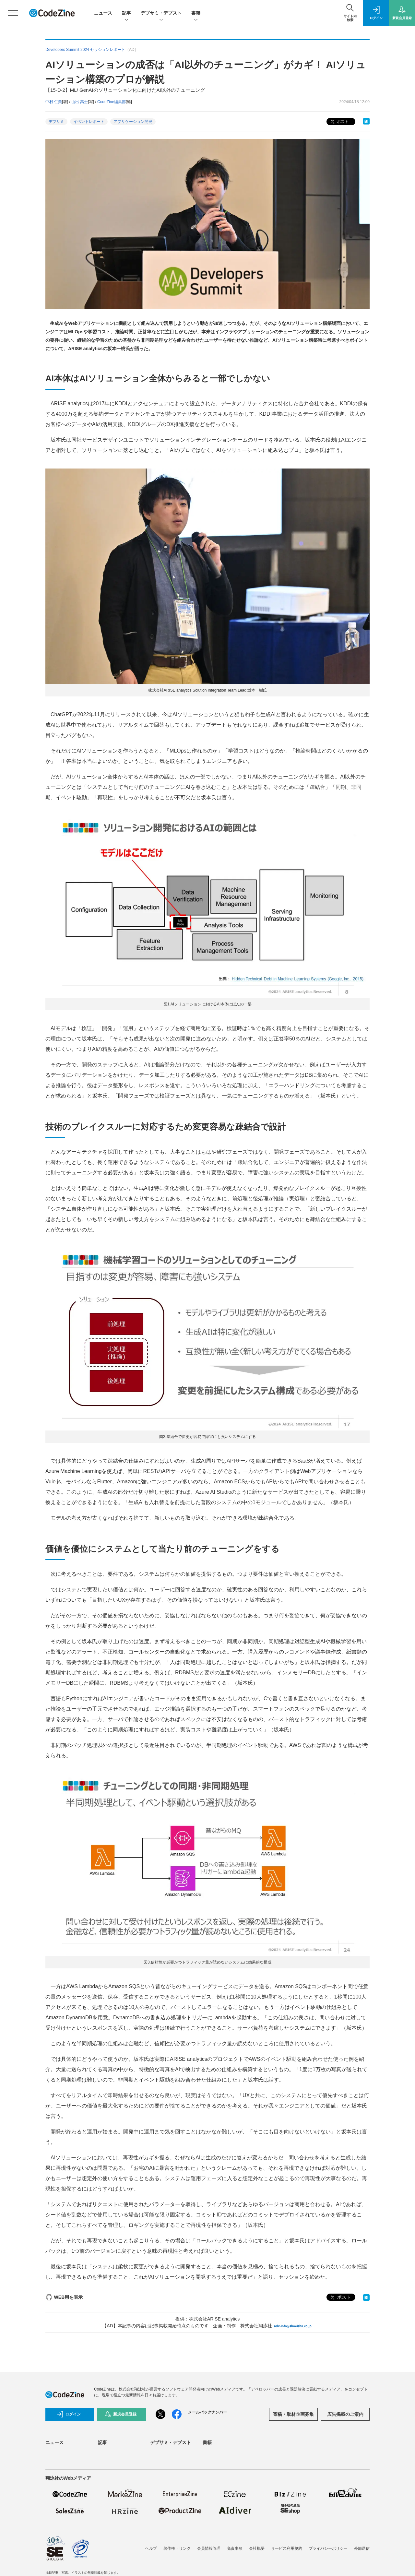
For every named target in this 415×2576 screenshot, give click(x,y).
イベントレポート (88, 121)
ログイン (69, 2414)
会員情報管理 (208, 2548)
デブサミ (56, 121)
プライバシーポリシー (328, 2548)
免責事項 (235, 2548)
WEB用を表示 (64, 2297)
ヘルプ (151, 2548)
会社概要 (257, 2548)
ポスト (339, 121)
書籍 (195, 13)
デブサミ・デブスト (161, 13)
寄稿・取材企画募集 (293, 2414)
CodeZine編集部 (111, 102)
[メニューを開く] (13, 13)
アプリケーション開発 (132, 121)
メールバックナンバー (207, 2412)
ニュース (103, 13)
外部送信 (362, 2548)
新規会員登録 (120, 2414)
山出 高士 (79, 102)
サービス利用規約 (286, 2548)
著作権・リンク (177, 2548)
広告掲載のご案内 (345, 2414)
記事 (126, 13)
